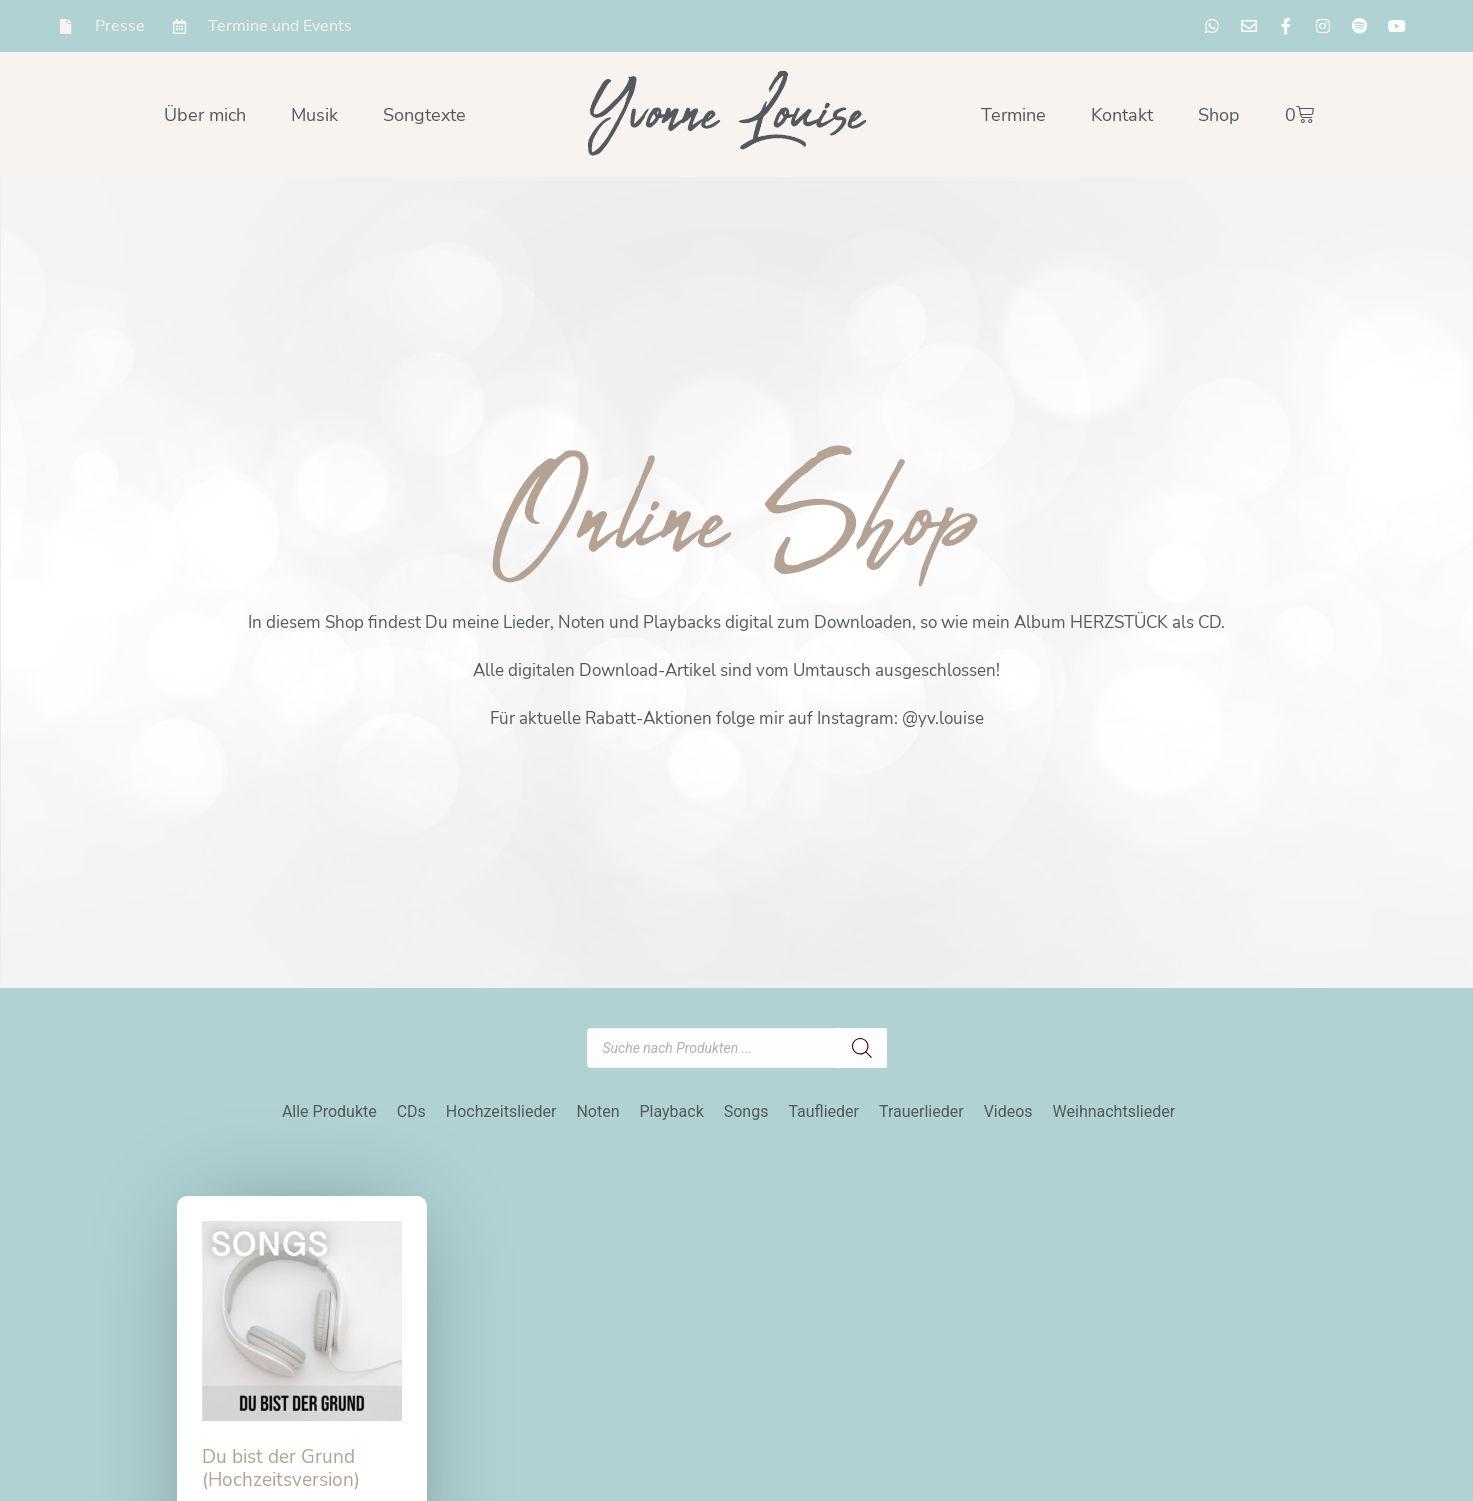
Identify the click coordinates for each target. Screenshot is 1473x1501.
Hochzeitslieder (501, 1111)
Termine (1013, 115)
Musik (314, 115)
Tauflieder (823, 1111)
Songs (746, 1111)
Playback (671, 1111)
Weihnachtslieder (1114, 1111)
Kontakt (1122, 115)
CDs (411, 1111)
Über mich (205, 115)
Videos (1008, 1111)
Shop (1219, 115)
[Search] (862, 1048)
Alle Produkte (329, 1111)
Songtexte (424, 115)
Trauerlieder (921, 1111)
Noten (597, 1111)
